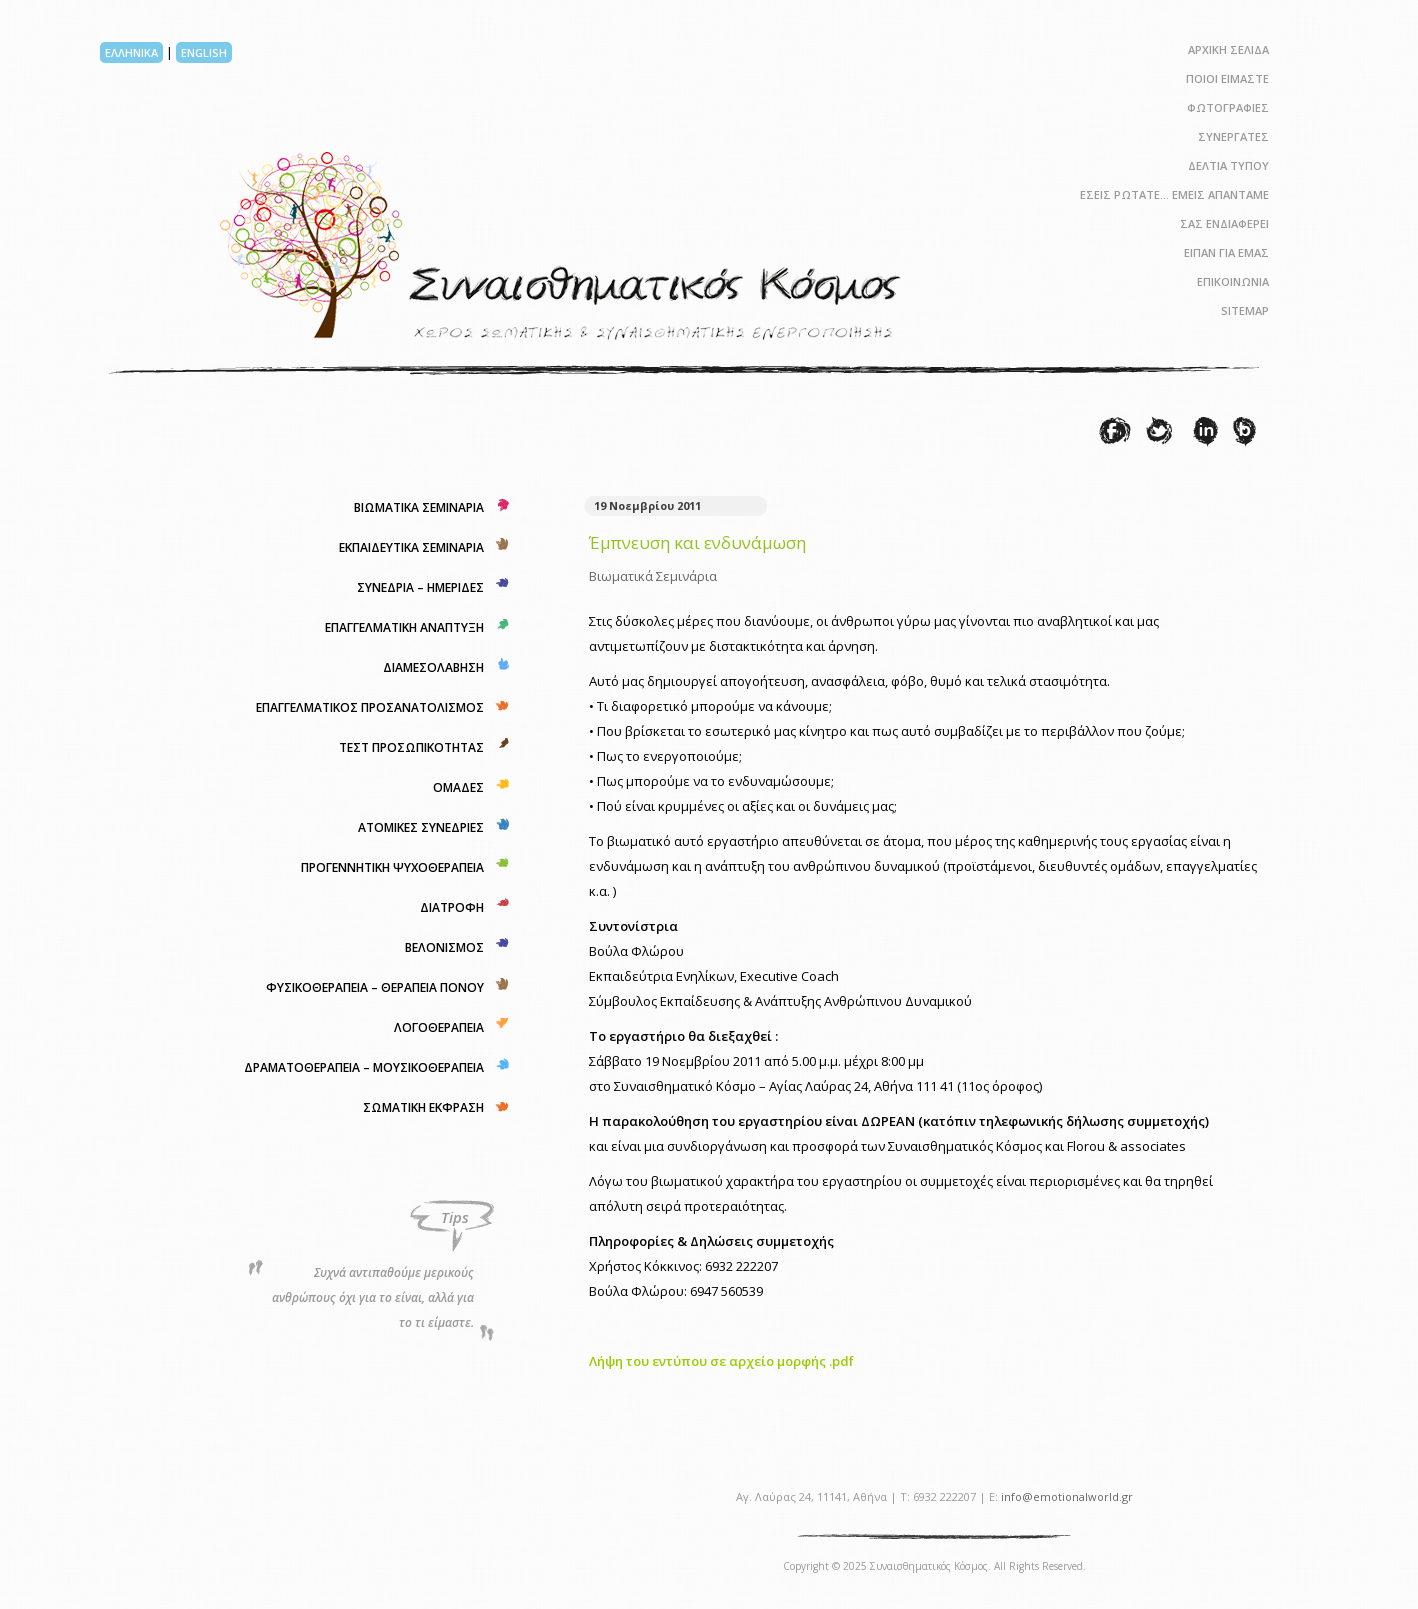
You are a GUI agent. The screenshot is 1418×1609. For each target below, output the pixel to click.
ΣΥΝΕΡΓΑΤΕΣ (1233, 136)
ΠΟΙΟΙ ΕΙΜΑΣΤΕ (1227, 78)
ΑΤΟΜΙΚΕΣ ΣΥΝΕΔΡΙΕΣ (421, 827)
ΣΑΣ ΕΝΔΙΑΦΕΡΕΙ (1224, 223)
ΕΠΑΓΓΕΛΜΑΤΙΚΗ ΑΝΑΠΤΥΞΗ (404, 627)
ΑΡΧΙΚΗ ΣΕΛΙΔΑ (1228, 49)
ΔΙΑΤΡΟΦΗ (452, 907)
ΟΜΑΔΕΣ (458, 787)
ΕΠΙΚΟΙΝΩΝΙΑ (1233, 281)
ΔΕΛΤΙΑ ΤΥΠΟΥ (1228, 165)
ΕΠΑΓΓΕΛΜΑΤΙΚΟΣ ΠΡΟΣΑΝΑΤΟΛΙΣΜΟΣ (370, 707)
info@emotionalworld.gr (1067, 1496)
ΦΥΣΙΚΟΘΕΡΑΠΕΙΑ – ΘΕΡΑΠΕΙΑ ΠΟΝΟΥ (375, 987)
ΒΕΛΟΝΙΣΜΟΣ (444, 947)
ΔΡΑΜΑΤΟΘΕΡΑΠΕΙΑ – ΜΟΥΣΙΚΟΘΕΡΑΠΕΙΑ (364, 1067)
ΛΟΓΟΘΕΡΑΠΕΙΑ (439, 1027)
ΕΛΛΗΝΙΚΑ (131, 52)
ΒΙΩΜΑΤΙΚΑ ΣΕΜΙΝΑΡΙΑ (419, 507)
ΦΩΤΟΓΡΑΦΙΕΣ (1228, 107)
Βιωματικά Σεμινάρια (653, 576)
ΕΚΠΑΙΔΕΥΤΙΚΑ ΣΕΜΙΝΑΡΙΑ (411, 547)
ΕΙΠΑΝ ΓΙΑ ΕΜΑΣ (1226, 252)
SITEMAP (1245, 310)
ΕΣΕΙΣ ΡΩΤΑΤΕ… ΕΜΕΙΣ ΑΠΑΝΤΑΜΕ (1174, 194)
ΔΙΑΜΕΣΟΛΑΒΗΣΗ (433, 667)
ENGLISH (204, 52)
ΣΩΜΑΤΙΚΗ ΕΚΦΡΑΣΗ (423, 1107)
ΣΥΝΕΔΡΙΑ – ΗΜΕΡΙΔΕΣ (420, 587)
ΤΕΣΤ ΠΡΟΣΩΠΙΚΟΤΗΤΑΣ (411, 747)
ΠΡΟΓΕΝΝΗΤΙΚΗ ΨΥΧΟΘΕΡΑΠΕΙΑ (392, 867)
